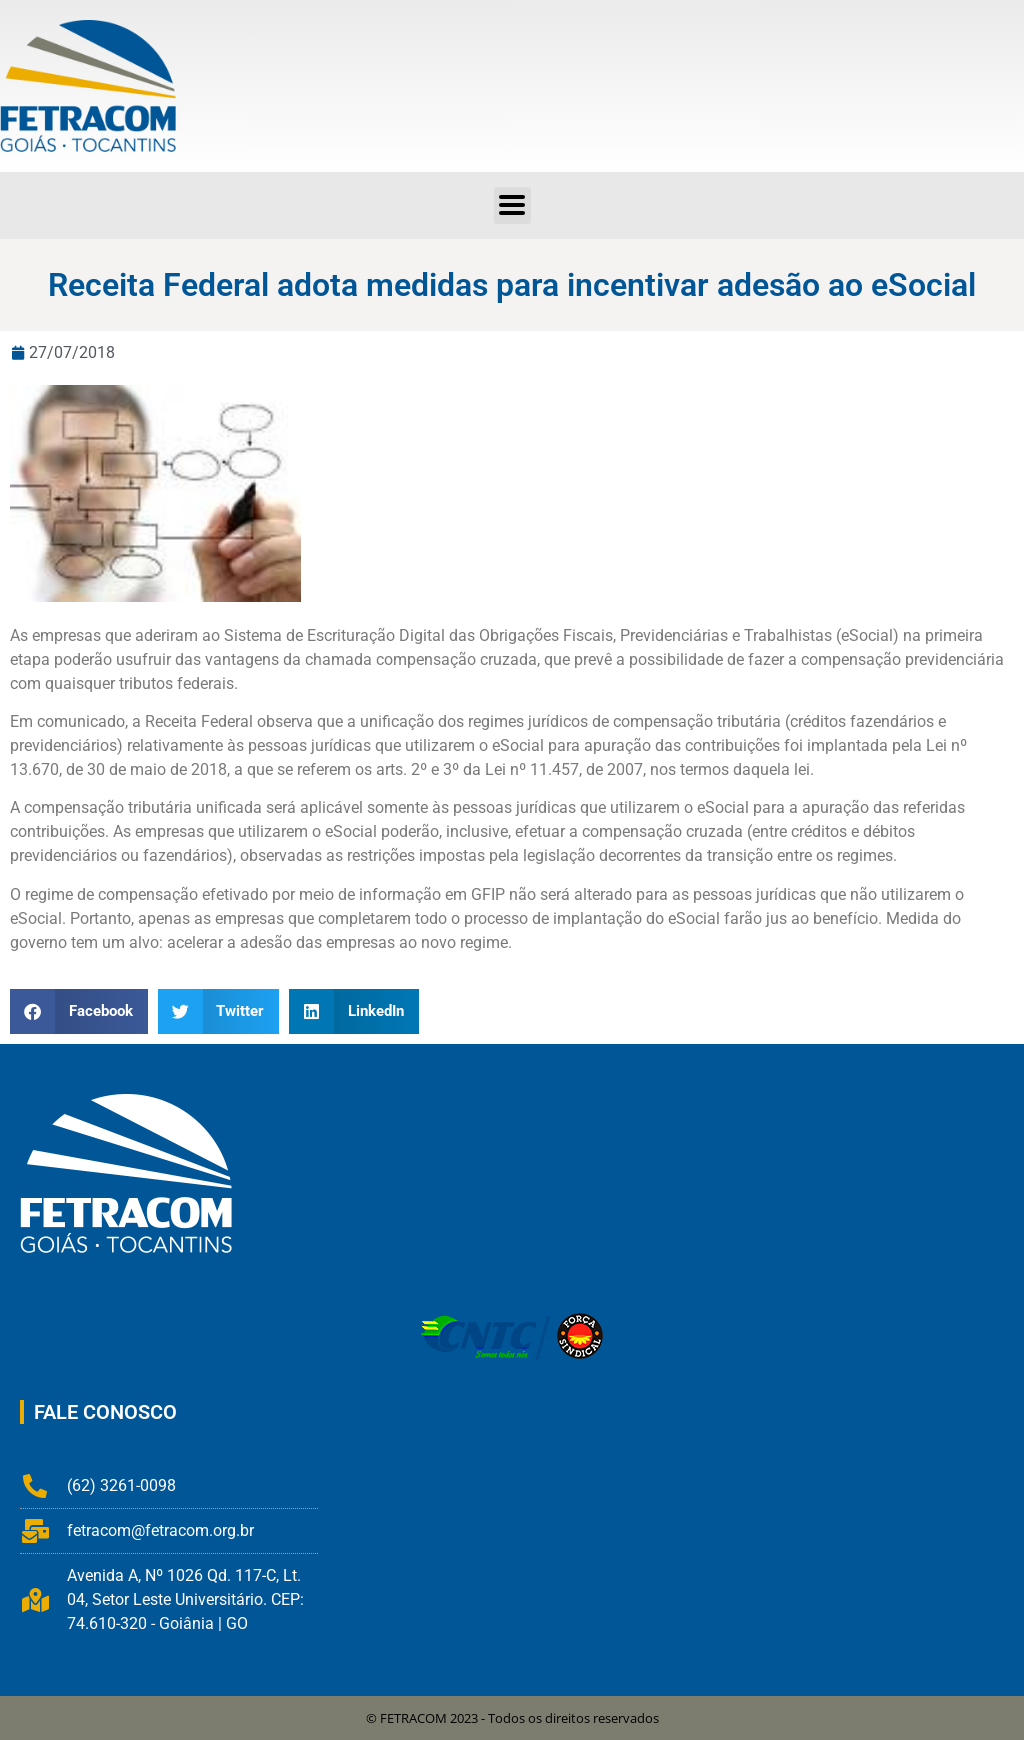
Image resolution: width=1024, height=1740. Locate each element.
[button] (79, 1011)
